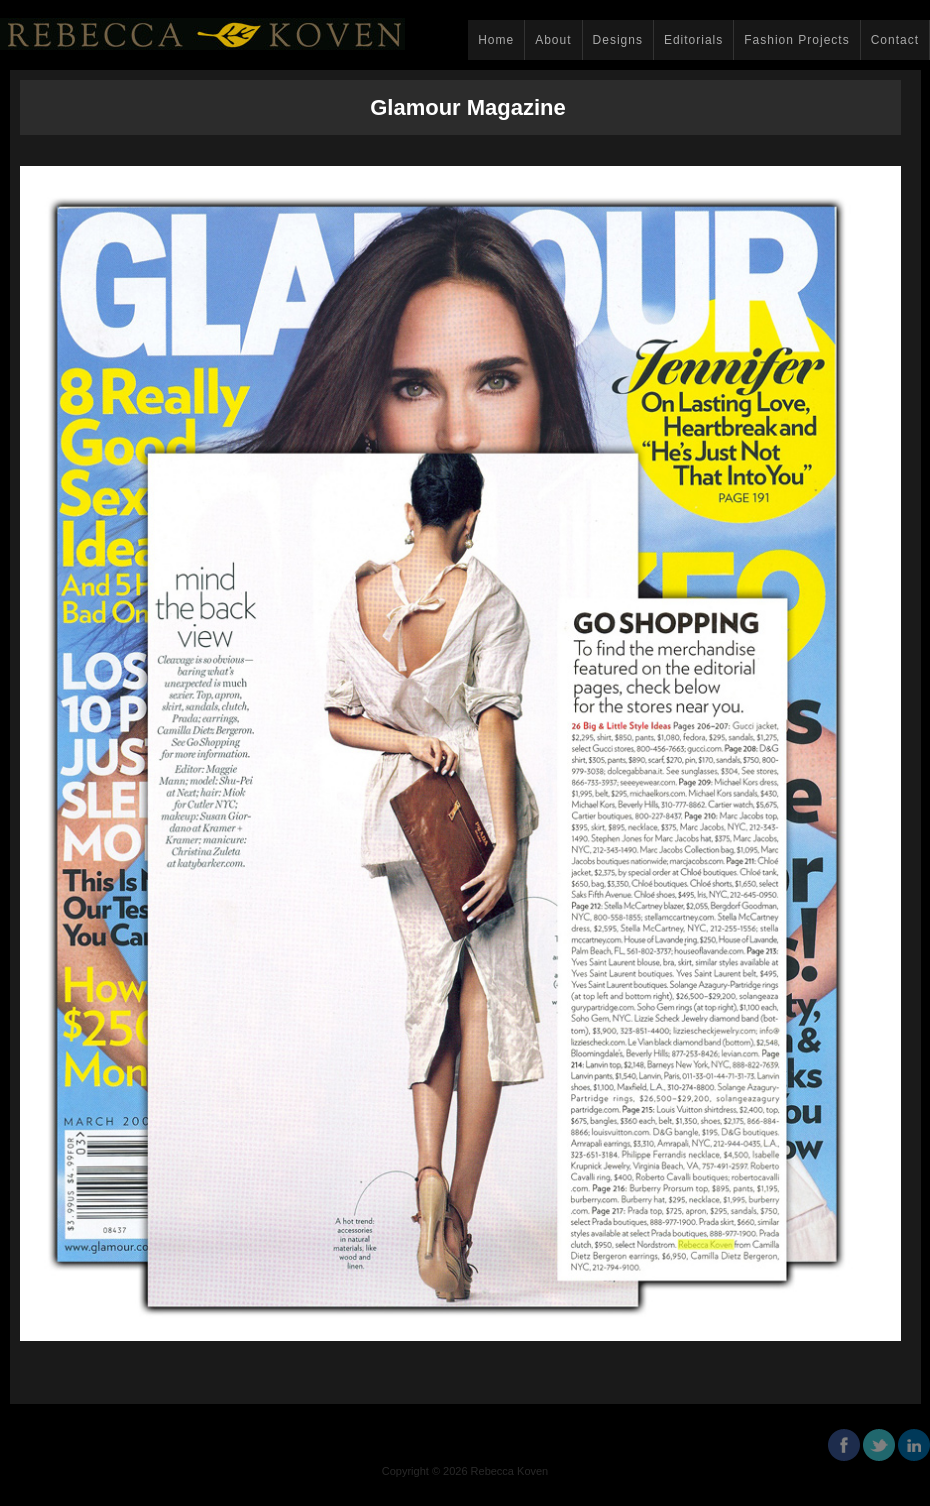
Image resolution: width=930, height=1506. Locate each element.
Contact (895, 40)
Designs (618, 40)
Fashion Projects (796, 40)
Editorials (693, 40)
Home (496, 40)
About (553, 40)
